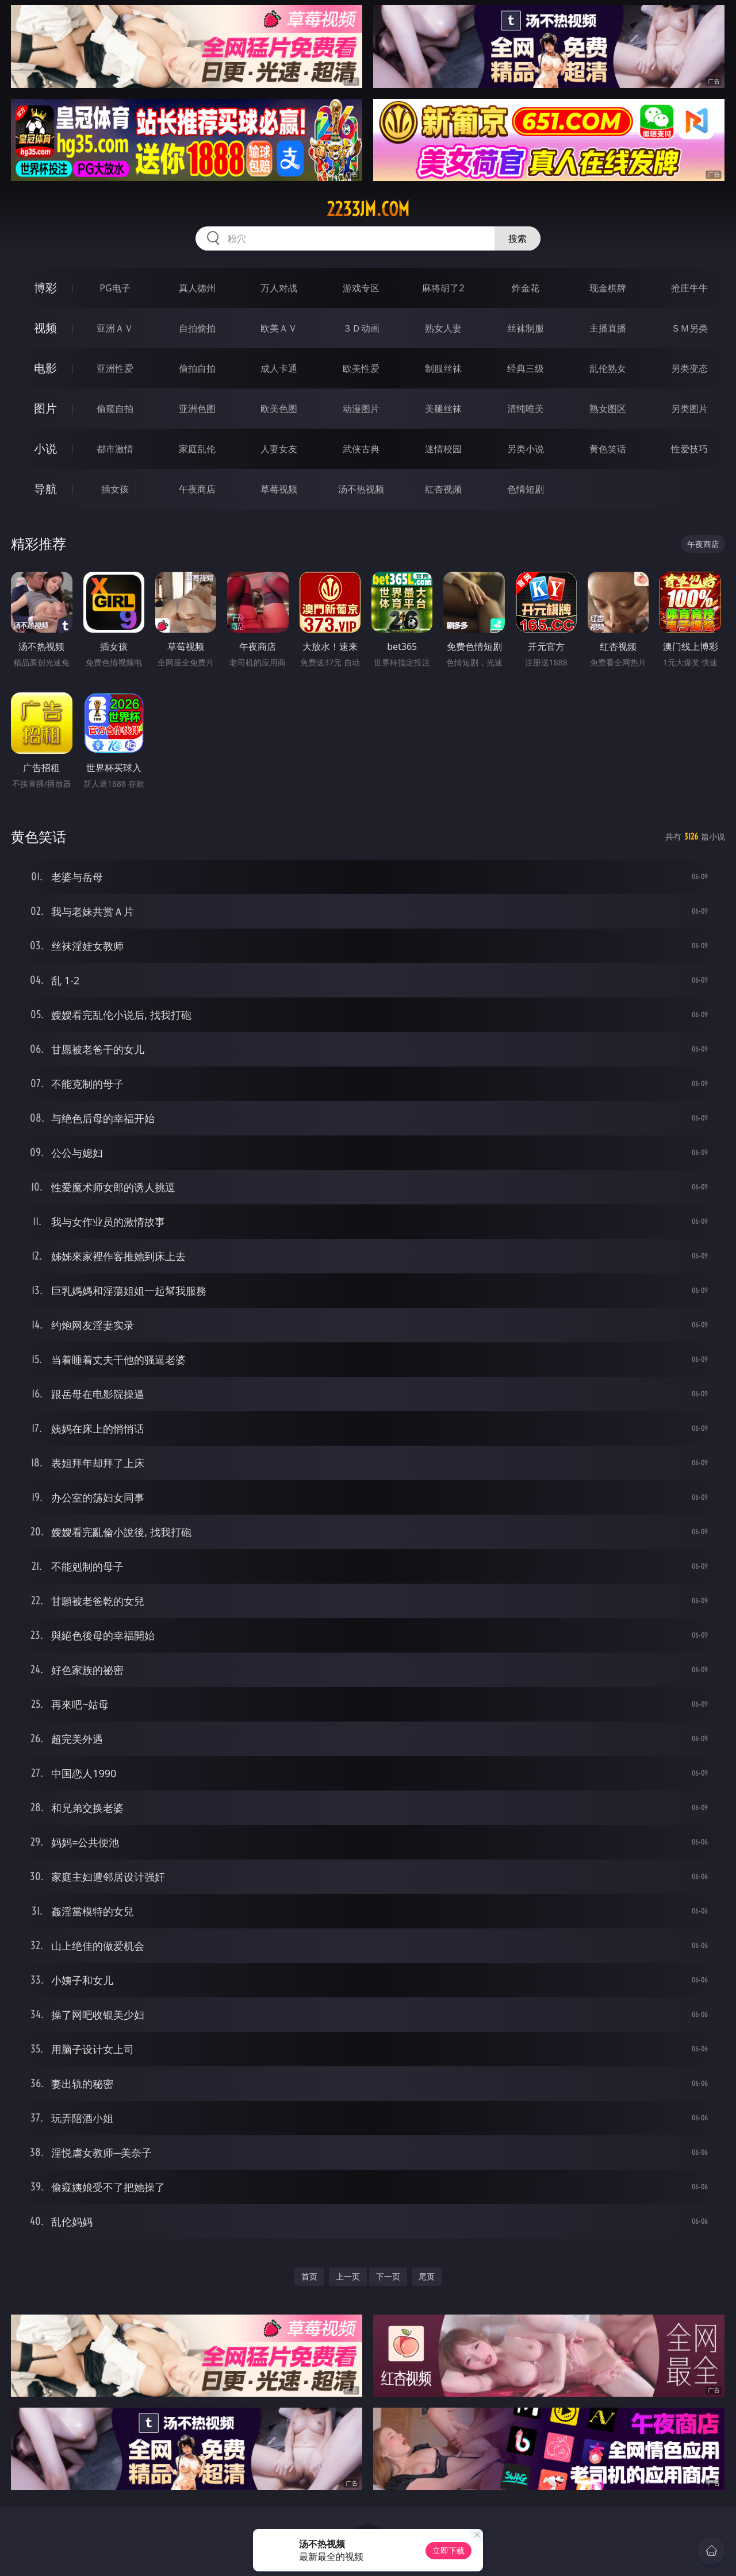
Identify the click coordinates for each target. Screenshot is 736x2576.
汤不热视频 (361, 489)
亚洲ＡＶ (115, 328)
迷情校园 (443, 448)
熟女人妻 (443, 328)
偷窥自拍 (115, 408)
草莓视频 (278, 489)
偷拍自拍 (197, 368)
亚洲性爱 (115, 368)
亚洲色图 (197, 408)
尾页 (427, 2276)
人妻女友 (278, 448)
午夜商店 (197, 489)
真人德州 (197, 288)
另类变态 (689, 368)
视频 (45, 328)
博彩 (45, 287)
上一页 (348, 2276)
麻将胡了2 (443, 288)
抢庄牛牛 (689, 288)
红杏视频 (443, 489)
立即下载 (448, 2550)
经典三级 (525, 368)
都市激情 (115, 448)
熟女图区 (607, 408)
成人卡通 (278, 368)
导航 (45, 488)
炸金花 (525, 288)
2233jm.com (368, 209)
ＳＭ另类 (689, 328)
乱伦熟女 (607, 368)
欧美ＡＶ (278, 328)
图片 (45, 408)
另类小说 (525, 448)
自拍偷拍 (197, 328)
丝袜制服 (525, 328)
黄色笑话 (607, 448)
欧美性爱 (361, 368)
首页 (309, 2276)
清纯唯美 (525, 408)
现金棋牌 (607, 288)
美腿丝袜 (443, 408)
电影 (45, 368)
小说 (45, 448)
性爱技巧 (689, 448)
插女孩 (115, 489)
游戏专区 (361, 288)
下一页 (388, 2276)
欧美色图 (278, 408)
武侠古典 (361, 448)
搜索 (517, 238)
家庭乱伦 (197, 448)
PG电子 (114, 288)
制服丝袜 (443, 368)
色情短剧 (525, 489)
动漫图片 (361, 408)
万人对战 (278, 288)
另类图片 (689, 408)
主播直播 (607, 328)
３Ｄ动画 (361, 328)
